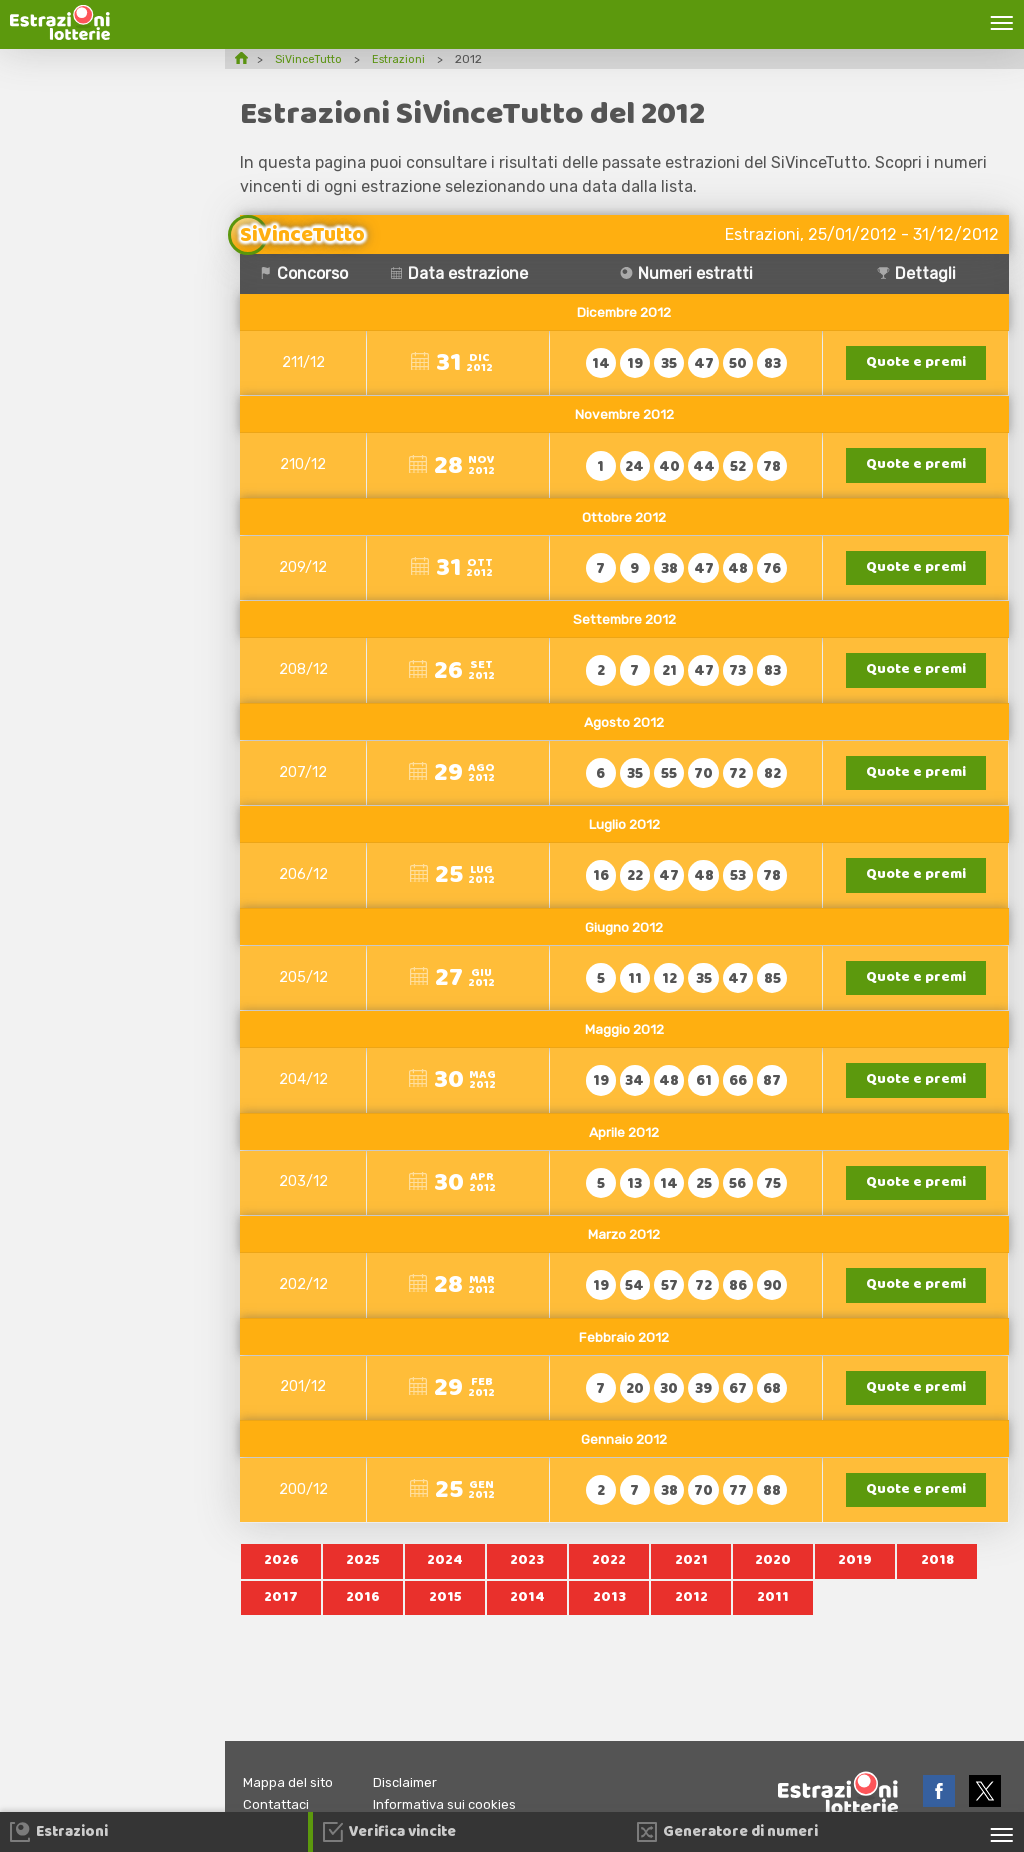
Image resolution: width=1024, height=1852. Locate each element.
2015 (445, 1618)
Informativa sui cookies (458, 1804)
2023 (527, 1580)
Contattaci (279, 1804)
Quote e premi (918, 363)
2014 (527, 1618)
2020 (773, 1580)
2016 (363, 1618)
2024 (445, 1580)
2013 (609, 1618)
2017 (281, 1618)
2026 (281, 1580)
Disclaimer (414, 1782)
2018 (937, 1580)
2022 (609, 1580)
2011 (773, 1618)
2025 (363, 1580)
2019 (855, 1580)
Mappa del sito (291, 1782)
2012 (691, 1618)
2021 (691, 1580)
